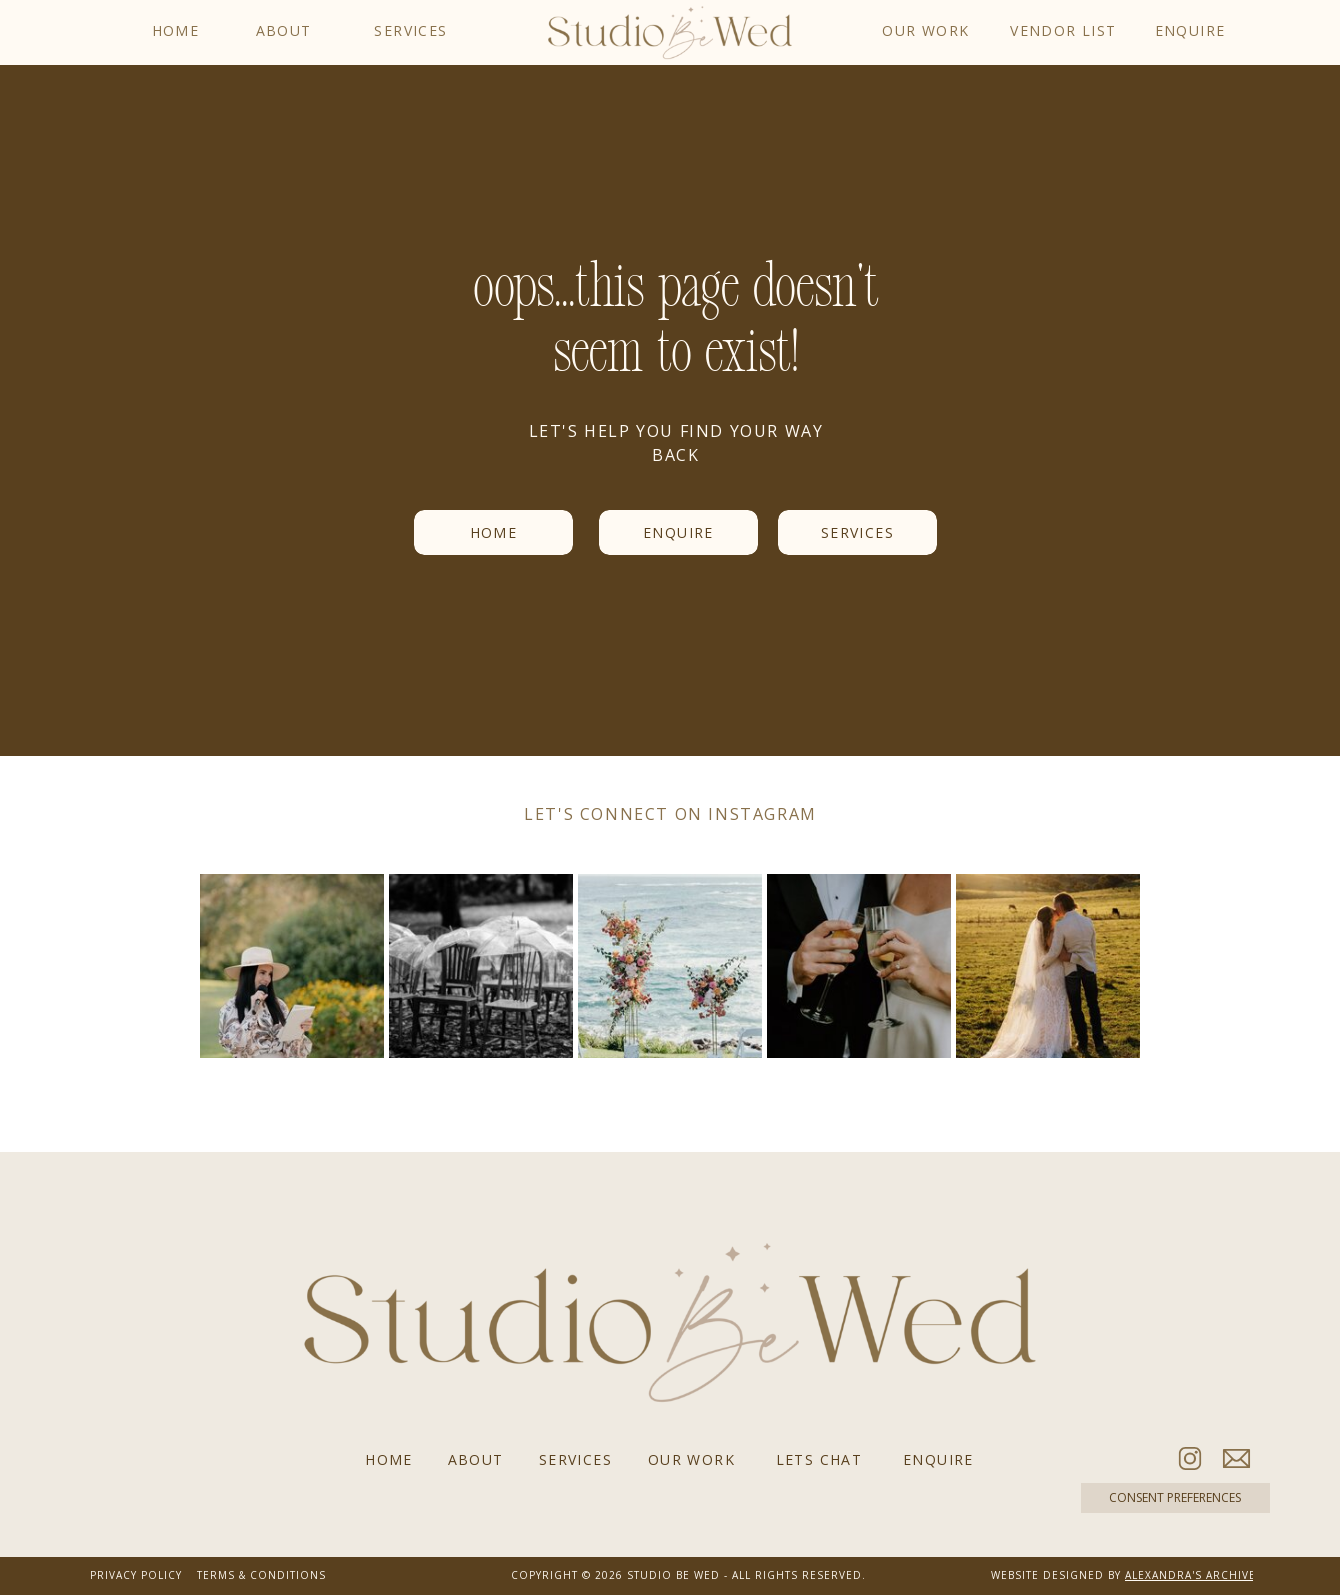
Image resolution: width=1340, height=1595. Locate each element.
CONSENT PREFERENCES (1175, 1498)
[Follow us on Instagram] (1190, 1458)
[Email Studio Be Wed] (1236, 1458)
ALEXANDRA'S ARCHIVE (1190, 1575)
